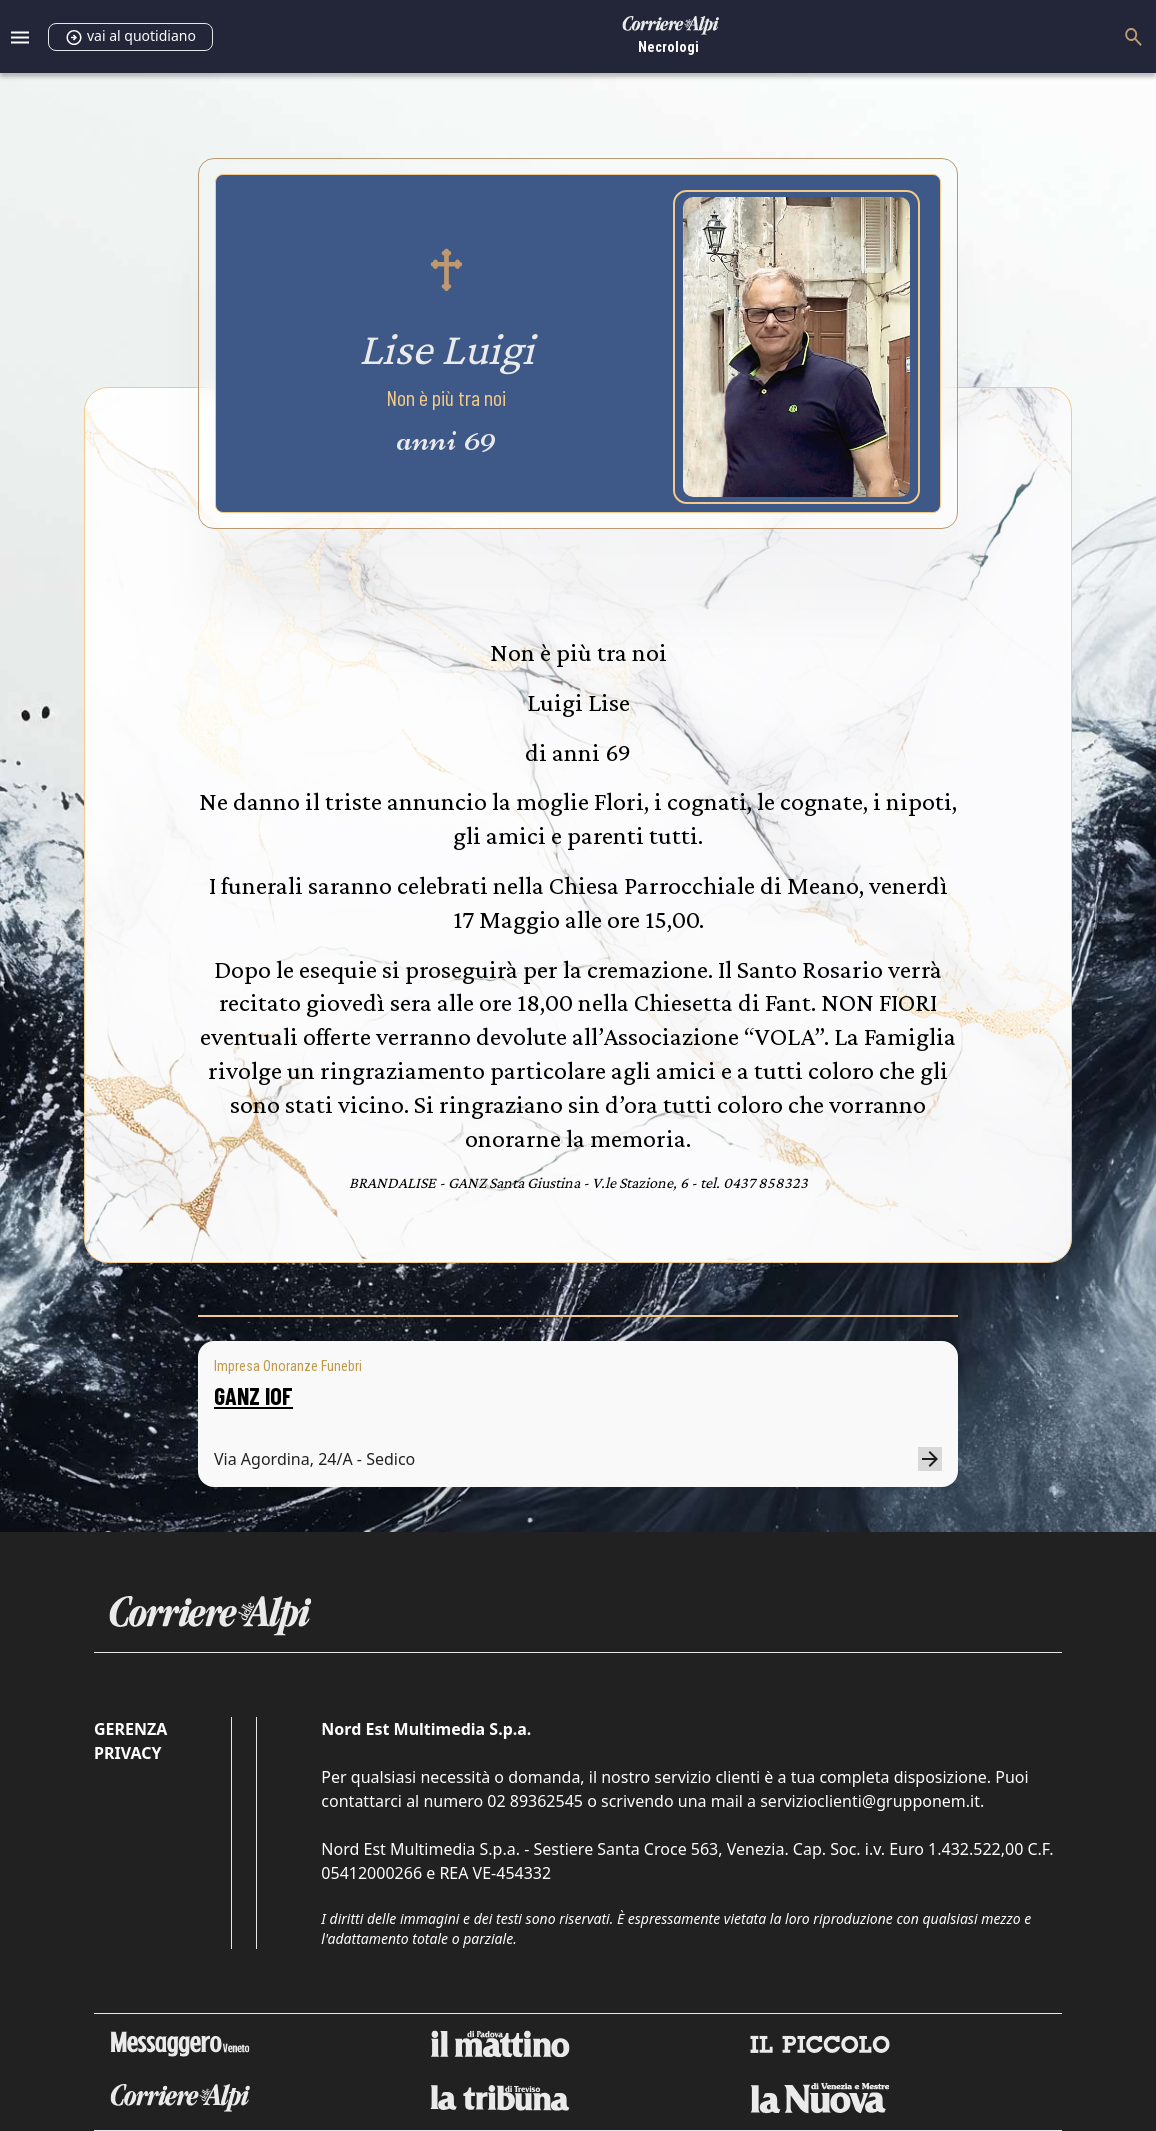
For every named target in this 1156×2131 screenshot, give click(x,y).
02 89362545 (535, 1801)
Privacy (127, 1753)
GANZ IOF (253, 1395)
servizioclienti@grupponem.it (870, 1801)
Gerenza (130, 1729)
